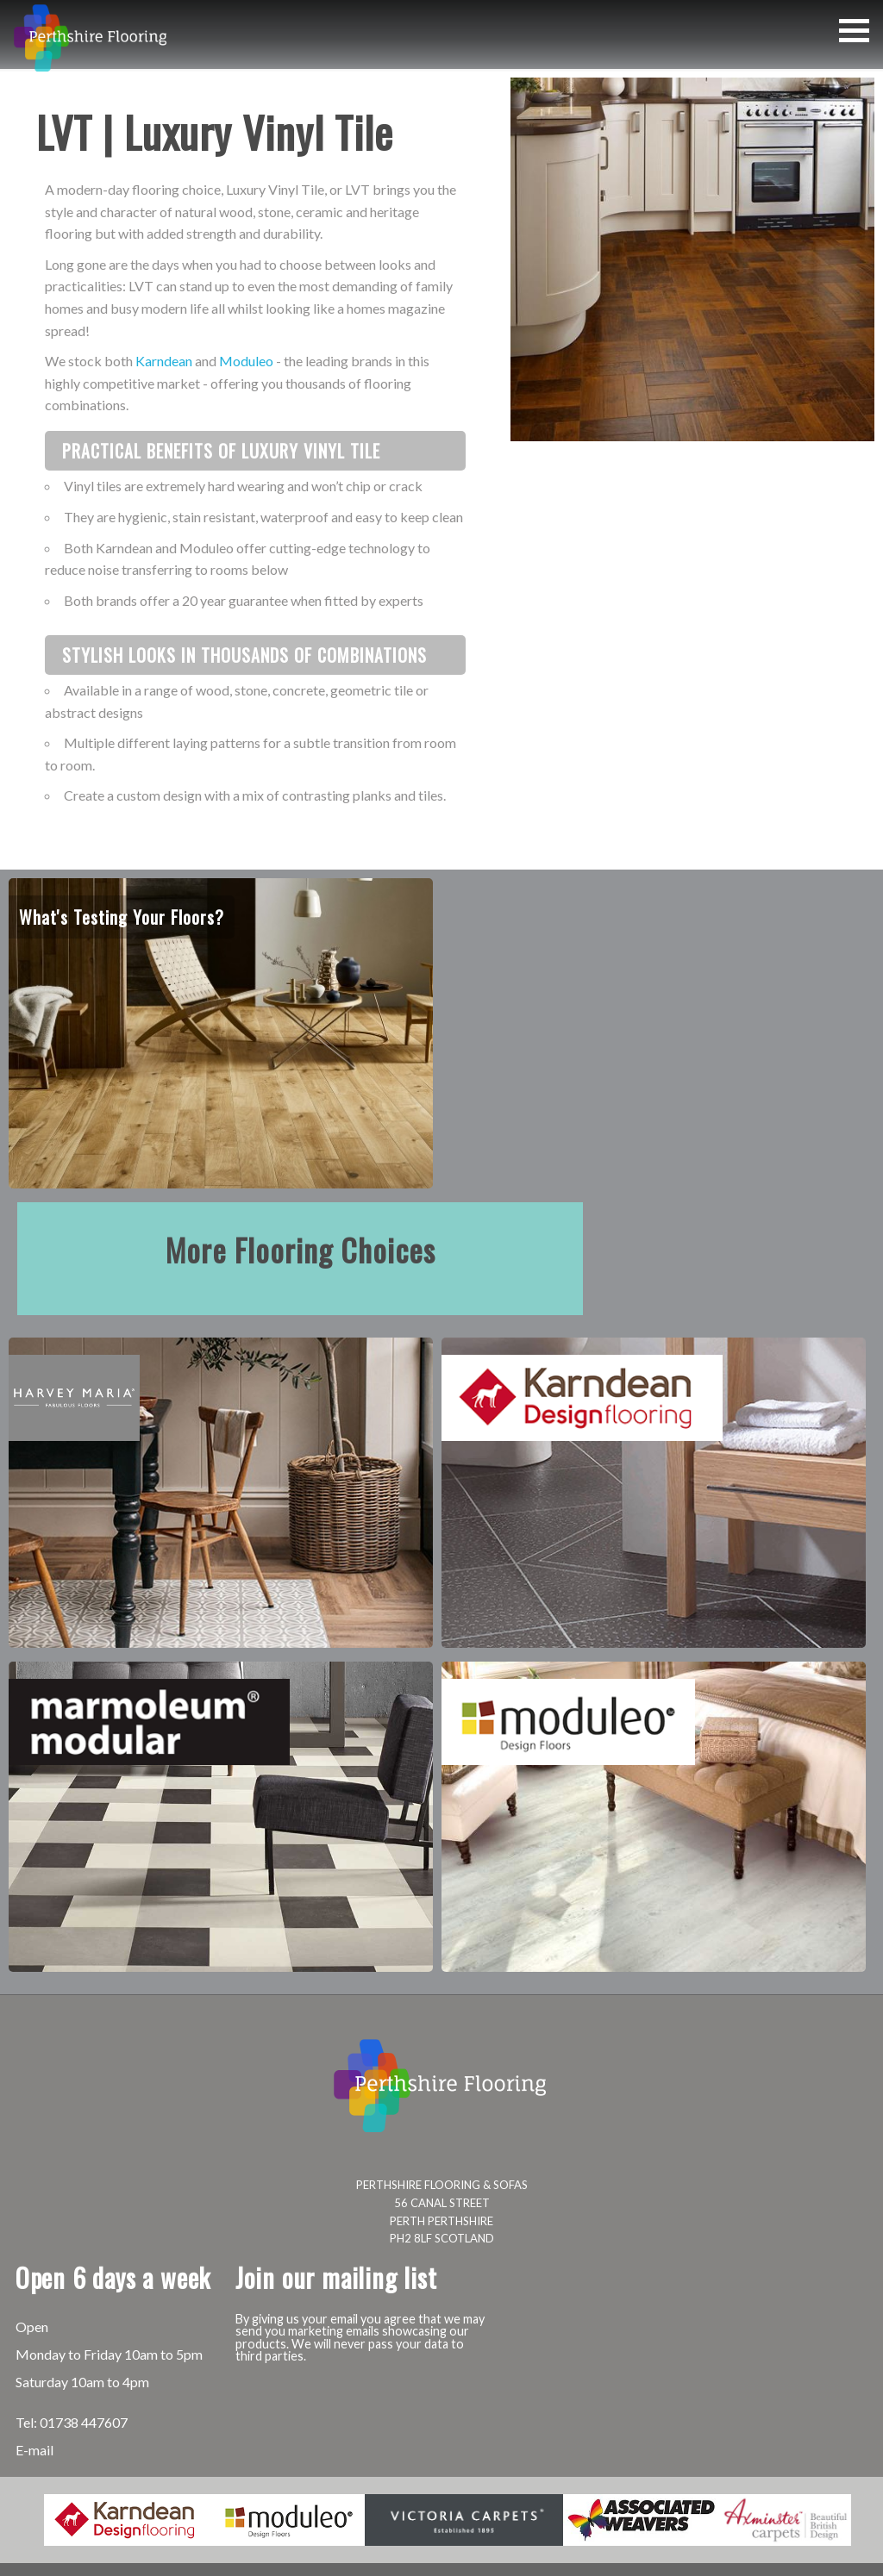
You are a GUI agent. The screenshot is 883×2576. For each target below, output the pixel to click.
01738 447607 (84, 2422)
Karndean (163, 360)
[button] (854, 30)
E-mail (34, 2450)
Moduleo (246, 360)
